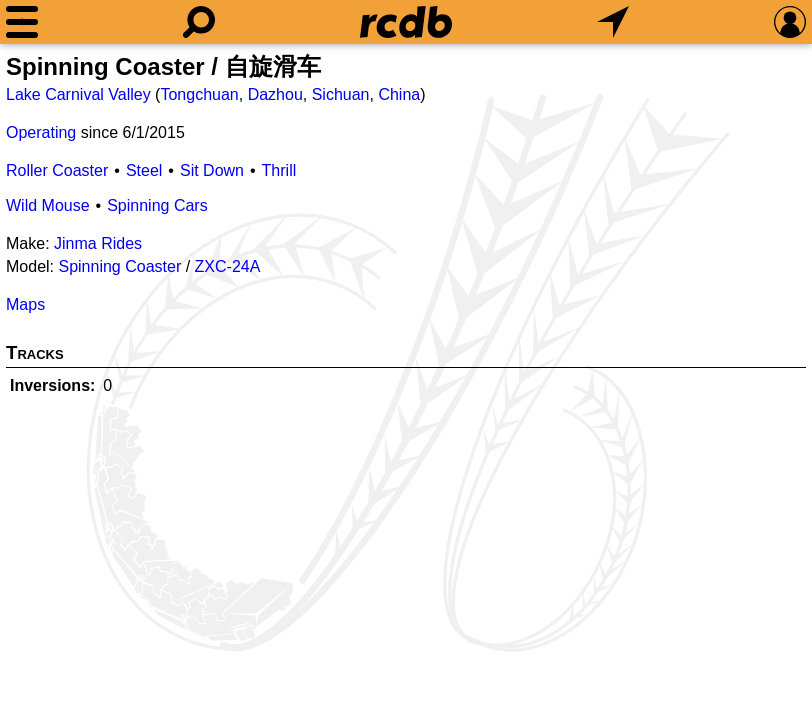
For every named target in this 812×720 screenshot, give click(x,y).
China (399, 94)
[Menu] (22, 22)
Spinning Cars (157, 205)
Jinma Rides (98, 243)
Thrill (279, 170)
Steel (144, 170)
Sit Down (212, 170)
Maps (25, 304)
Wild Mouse (48, 205)
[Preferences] (790, 22)
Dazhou (275, 94)
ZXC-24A (228, 266)
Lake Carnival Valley (78, 94)
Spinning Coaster (119, 266)
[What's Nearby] (613, 22)
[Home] (406, 22)
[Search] (199, 22)
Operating (41, 132)
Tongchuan (199, 94)
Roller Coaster (57, 170)
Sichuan (341, 94)
